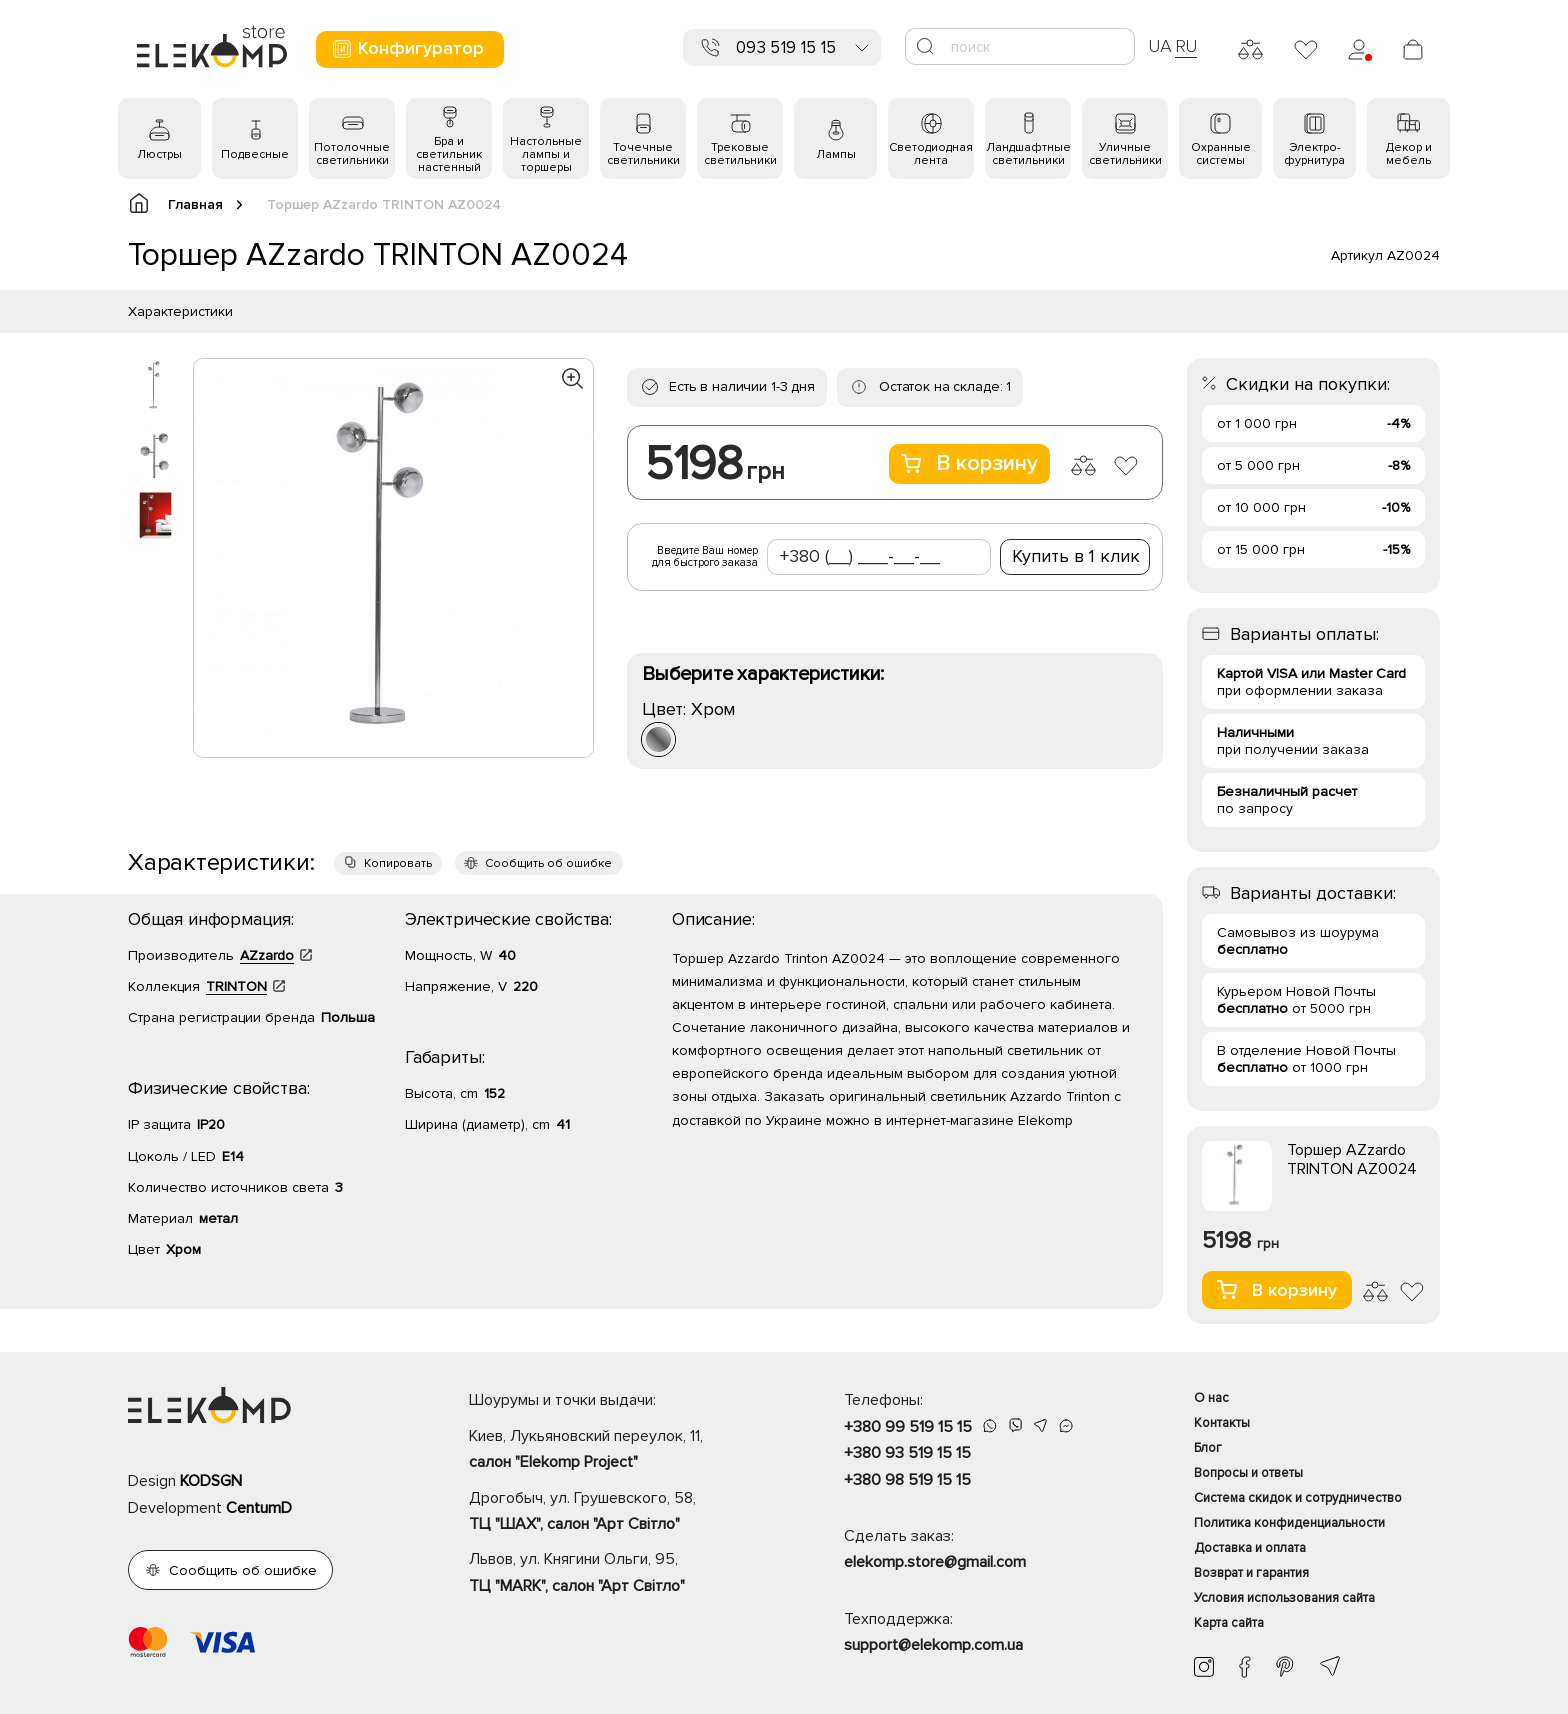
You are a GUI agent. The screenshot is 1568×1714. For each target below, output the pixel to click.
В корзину (969, 463)
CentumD (259, 1508)
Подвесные (255, 154)
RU (1186, 46)
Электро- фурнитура (1314, 154)
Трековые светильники (740, 154)
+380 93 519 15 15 (907, 1453)
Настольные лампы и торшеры (546, 154)
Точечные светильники (643, 154)
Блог (1208, 1448)
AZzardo (267, 955)
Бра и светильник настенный (449, 154)
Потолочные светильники (352, 154)
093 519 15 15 (786, 47)
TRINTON (236, 986)
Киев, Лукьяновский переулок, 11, (621, 1451)
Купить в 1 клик (1076, 556)
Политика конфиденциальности (1289, 1523)
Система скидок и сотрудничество (1298, 1498)
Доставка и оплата (1250, 1548)
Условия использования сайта (1284, 1598)
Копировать (398, 863)
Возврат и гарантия (1251, 1573)
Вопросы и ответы (1248, 1473)
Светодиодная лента (931, 154)
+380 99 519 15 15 (908, 1427)
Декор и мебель (1409, 154)
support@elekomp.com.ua (933, 1645)
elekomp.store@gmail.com (935, 1562)
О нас (1211, 1398)
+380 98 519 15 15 (907, 1480)
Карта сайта (1229, 1623)
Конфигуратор (407, 48)
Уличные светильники (1125, 154)
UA (1160, 46)
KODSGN (211, 1481)
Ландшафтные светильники (1028, 154)
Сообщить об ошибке (548, 863)
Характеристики (180, 311)
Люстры (159, 154)
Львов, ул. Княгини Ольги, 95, (621, 1574)
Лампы (836, 154)
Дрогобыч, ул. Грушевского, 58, (621, 1513)
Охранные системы (1221, 154)
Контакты (1222, 1423)
